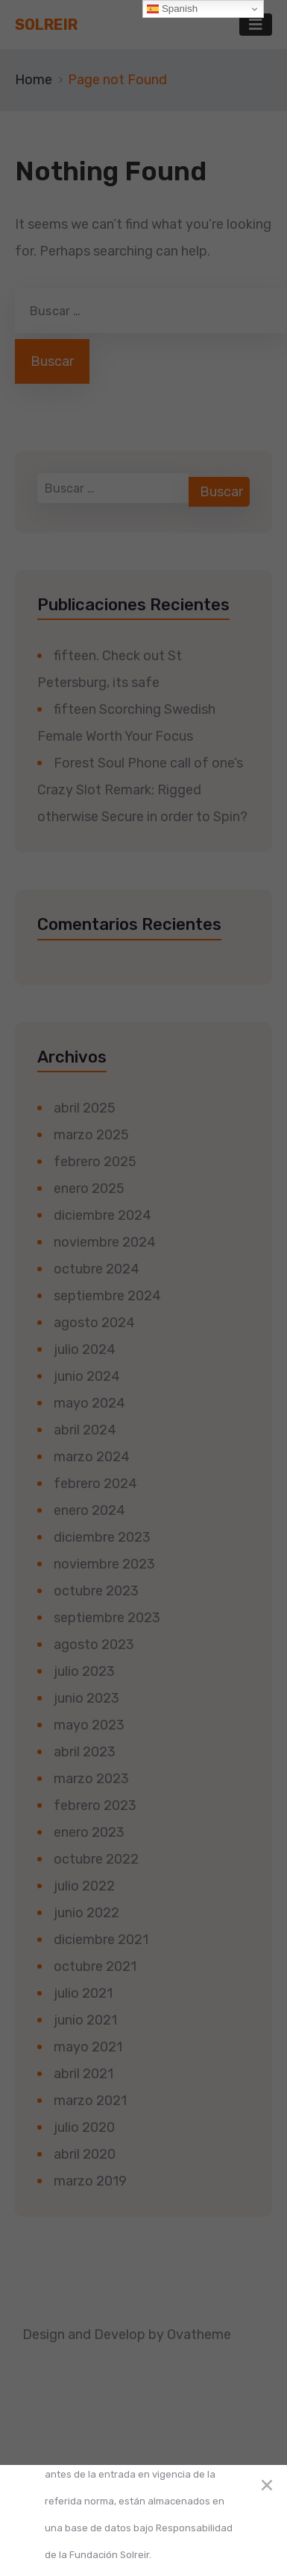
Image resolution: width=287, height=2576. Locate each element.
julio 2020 (84, 2127)
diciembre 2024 (102, 1215)
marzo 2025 (91, 1135)
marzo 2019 (90, 2181)
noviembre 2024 (105, 1242)
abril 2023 (85, 1752)
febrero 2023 (95, 1805)
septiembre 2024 (107, 1296)
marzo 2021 (90, 2100)
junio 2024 (87, 1376)
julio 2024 (85, 1349)
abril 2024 (85, 1430)
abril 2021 (83, 2074)
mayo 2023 (89, 1725)
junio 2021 (85, 2020)
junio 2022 (86, 1913)
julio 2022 (84, 1886)
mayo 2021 (88, 2047)
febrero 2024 (95, 1483)
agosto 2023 (94, 1644)
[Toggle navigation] (255, 24)
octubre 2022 (96, 1859)
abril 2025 (85, 1108)
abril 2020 (85, 2154)
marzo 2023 (91, 1778)
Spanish (172, 9)
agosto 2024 (94, 1322)
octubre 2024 (96, 1269)
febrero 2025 (95, 1161)
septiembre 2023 (107, 1618)
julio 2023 (84, 1671)
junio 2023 (86, 1698)
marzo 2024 (92, 1457)
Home (33, 80)
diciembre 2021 (101, 1939)
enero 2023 (89, 1832)
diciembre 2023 (102, 1537)
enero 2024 (89, 1510)
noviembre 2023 (104, 1564)
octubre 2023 (96, 1591)
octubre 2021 (95, 1966)
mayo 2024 (89, 1403)
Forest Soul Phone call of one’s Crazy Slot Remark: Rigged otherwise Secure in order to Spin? (142, 790)
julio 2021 (83, 1993)
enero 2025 (89, 1188)
